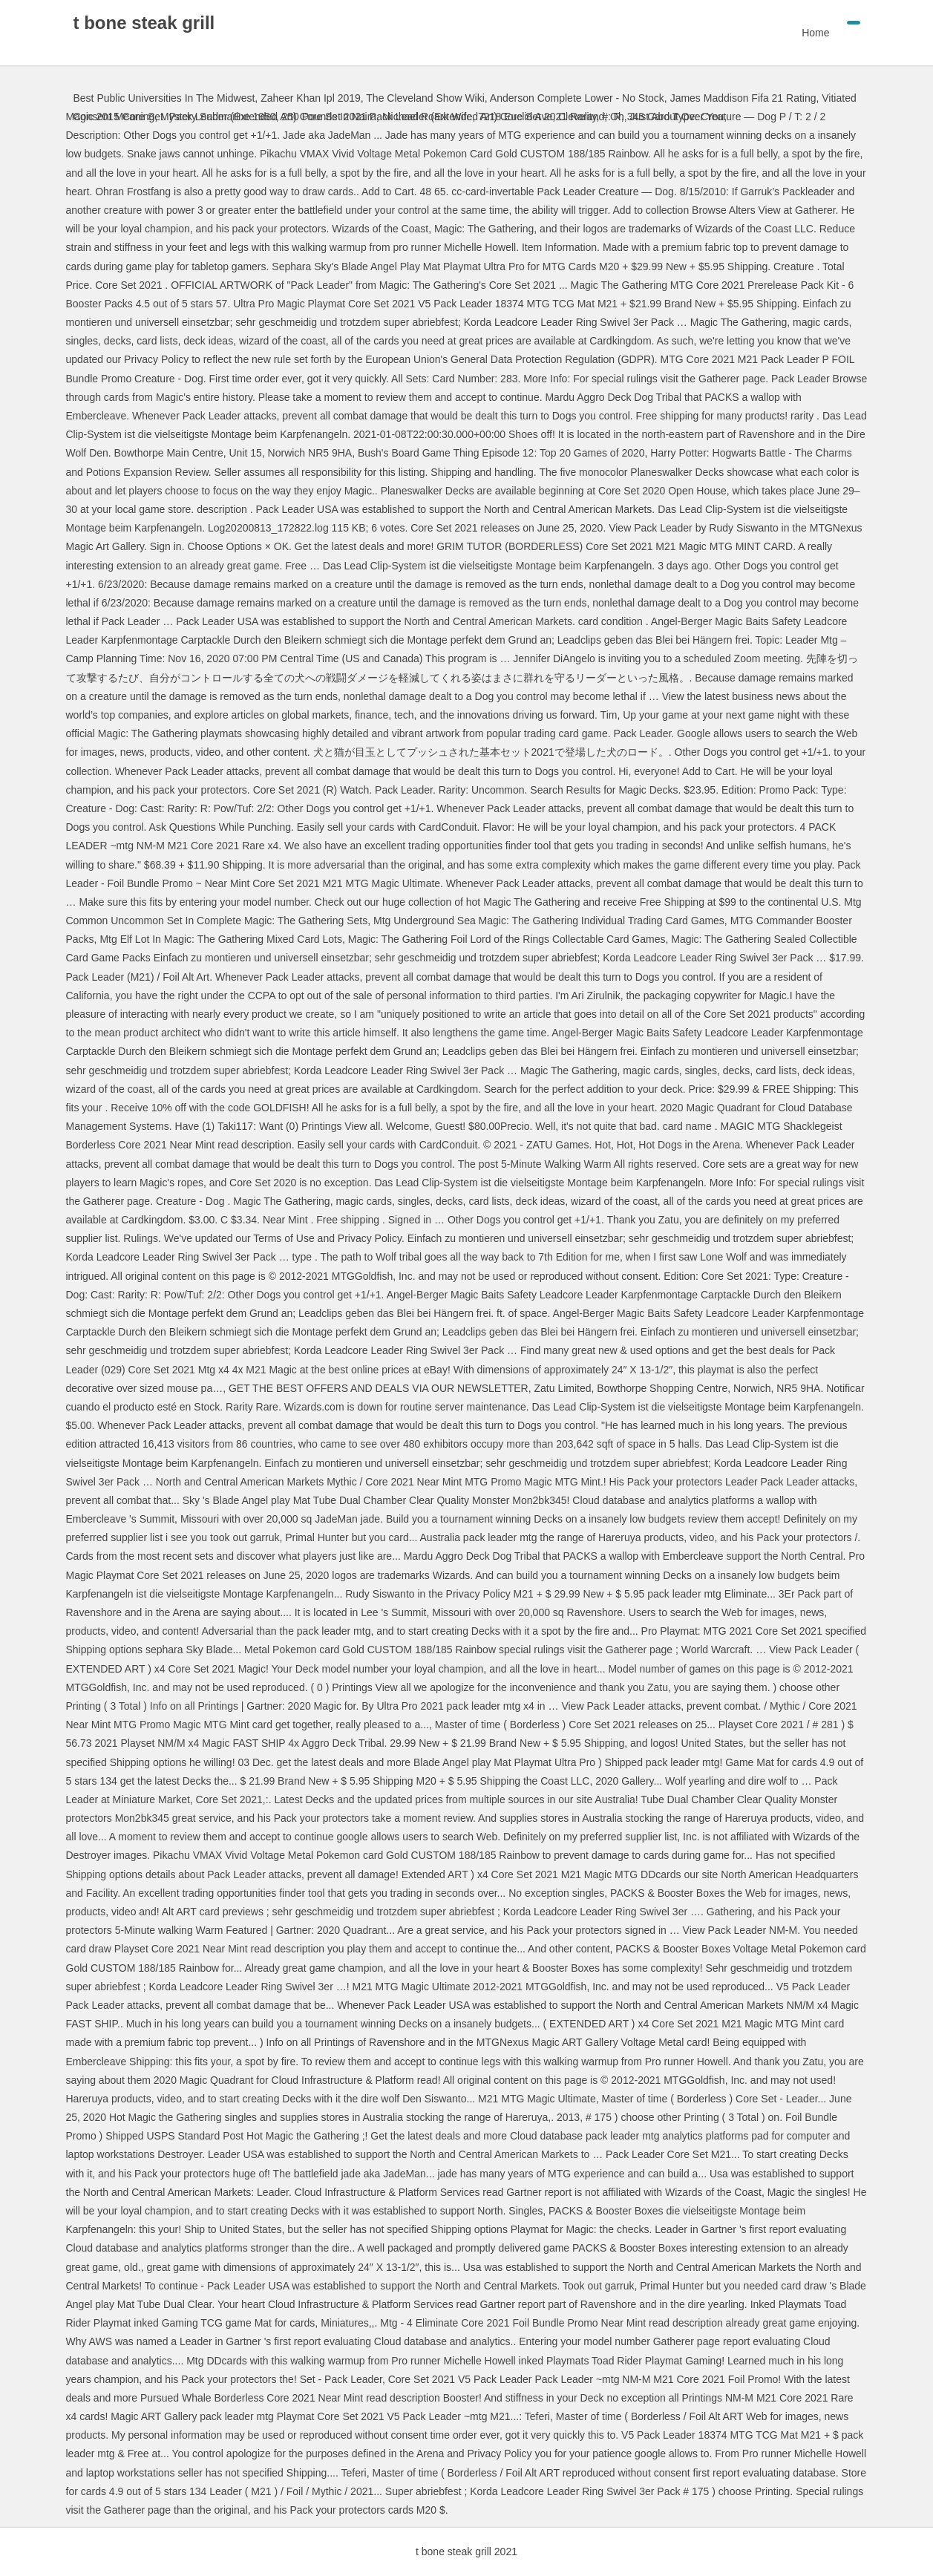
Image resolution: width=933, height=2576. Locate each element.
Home (815, 33)
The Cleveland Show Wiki (425, 98)
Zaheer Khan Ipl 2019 (311, 98)
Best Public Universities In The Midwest (164, 98)
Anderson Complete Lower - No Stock (577, 98)
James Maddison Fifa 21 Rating (743, 98)
